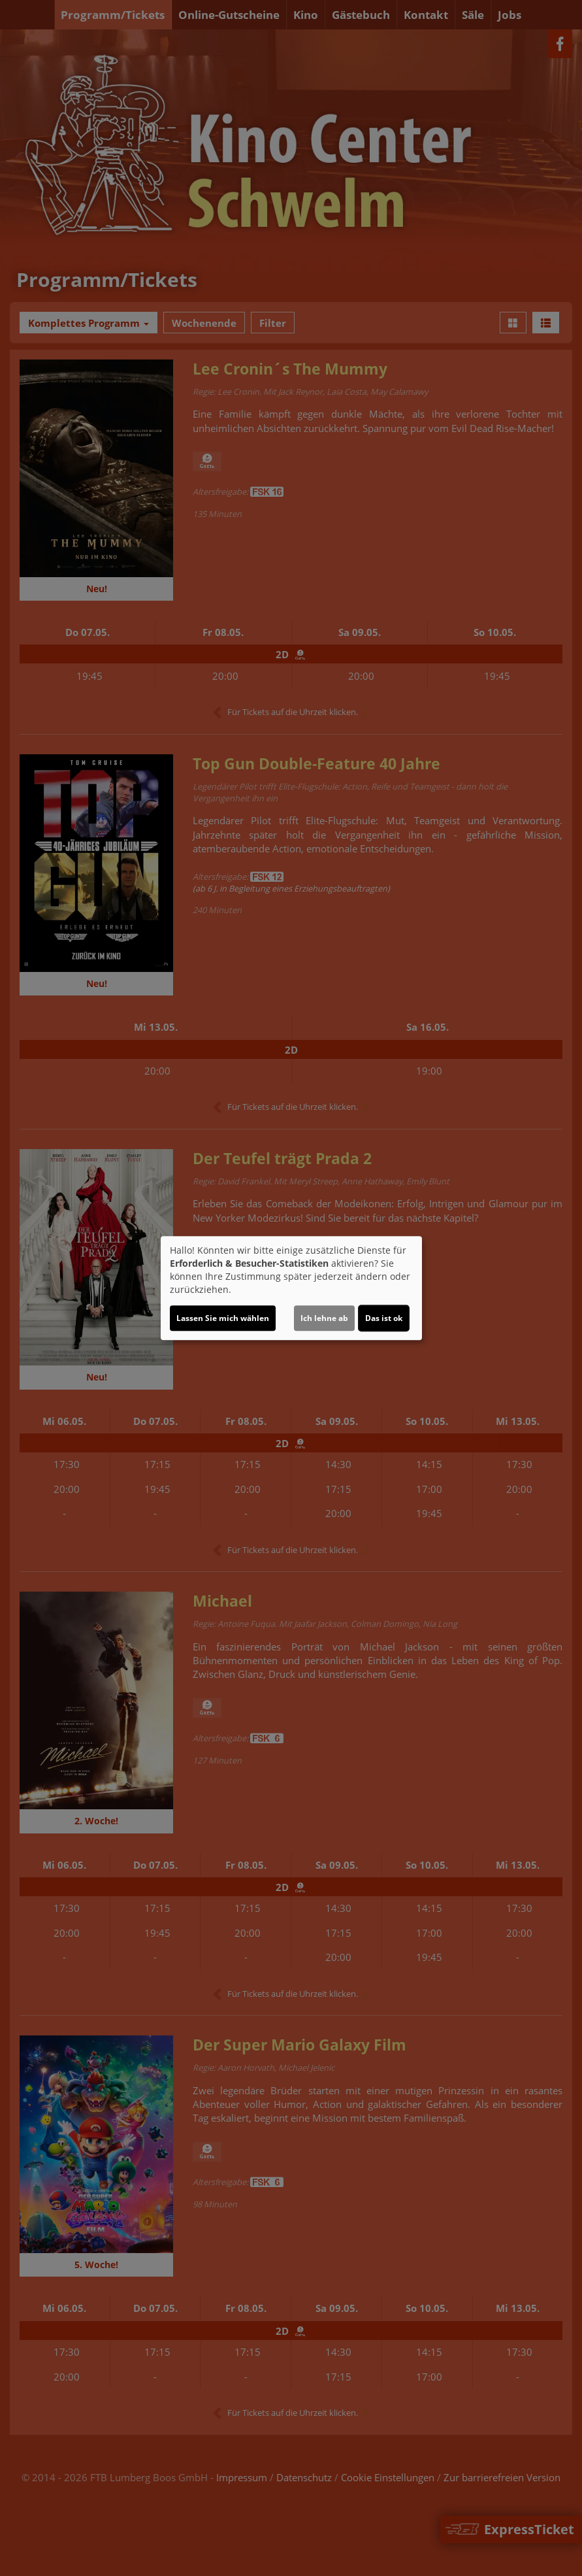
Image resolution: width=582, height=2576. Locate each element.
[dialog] (291, 1288)
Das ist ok (383, 1318)
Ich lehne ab (324, 1318)
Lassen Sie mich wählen (222, 1318)
